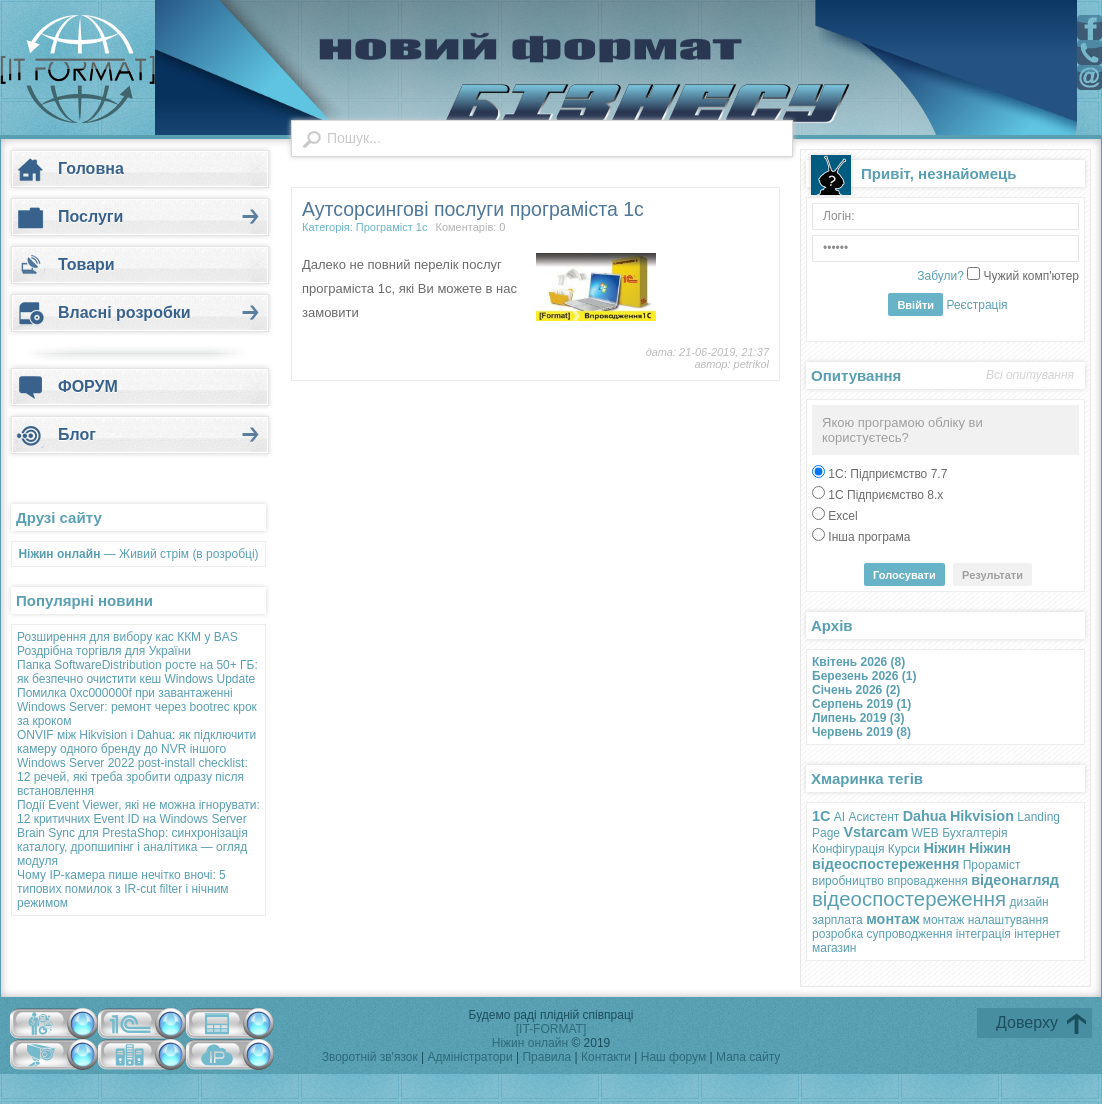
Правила (546, 1057)
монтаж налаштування (986, 920)
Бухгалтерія (974, 833)
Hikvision (982, 816)
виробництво (848, 881)
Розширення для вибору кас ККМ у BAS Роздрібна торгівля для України (127, 644)
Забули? (940, 276)
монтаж (892, 919)
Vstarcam (875, 832)
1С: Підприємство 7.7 (886, 474)
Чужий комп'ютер (1029, 276)
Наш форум (675, 1057)
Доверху (1027, 1022)
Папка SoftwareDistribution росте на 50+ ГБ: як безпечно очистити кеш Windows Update (137, 672)
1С (821, 816)
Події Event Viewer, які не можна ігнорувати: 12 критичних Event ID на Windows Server (138, 812)
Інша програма (867, 537)
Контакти (607, 1057)
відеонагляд (1015, 880)
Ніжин (944, 848)
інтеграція (983, 934)
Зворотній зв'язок (370, 1057)
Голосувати (904, 575)
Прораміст (992, 865)
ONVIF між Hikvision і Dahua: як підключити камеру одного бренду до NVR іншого (136, 742)
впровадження (927, 881)
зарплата (837, 920)
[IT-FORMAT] (551, 1029)
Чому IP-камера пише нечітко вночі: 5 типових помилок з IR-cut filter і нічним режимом (123, 889)
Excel (841, 516)
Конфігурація (848, 849)
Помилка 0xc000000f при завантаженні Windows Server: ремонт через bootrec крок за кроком (137, 707)
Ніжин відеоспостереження (911, 856)
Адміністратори (471, 1057)
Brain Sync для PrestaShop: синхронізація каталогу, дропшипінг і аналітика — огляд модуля (132, 847)
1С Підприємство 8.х (884, 495)
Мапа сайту (748, 1057)
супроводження (909, 934)
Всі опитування (1030, 375)
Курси (904, 849)
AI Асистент (867, 817)
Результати (992, 575)
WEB (925, 833)
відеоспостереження (909, 899)
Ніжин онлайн (530, 1043)
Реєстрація (976, 305)
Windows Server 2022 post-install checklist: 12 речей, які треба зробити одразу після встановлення (132, 777)
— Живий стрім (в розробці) (138, 554)
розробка (837, 934)
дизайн (1029, 902)
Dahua (925, 816)
